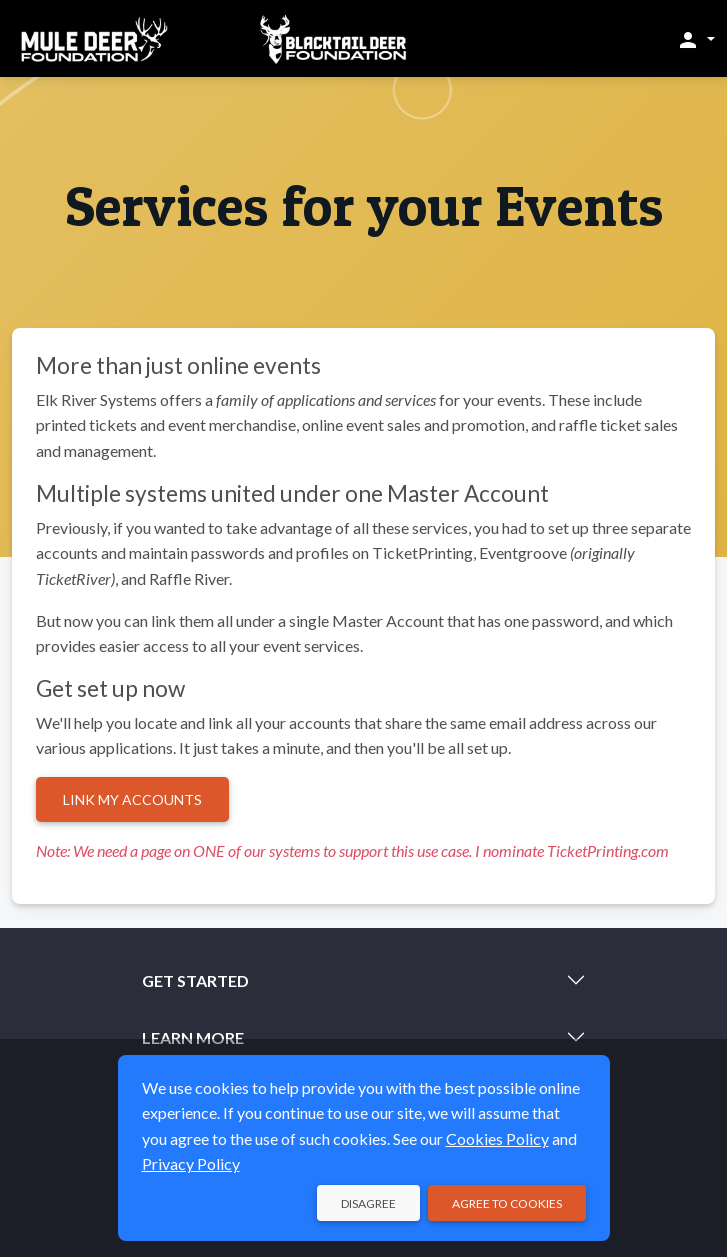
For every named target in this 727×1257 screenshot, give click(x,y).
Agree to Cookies (507, 1203)
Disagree (368, 1203)
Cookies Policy (497, 1138)
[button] (695, 39)
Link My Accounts (132, 799)
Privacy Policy (191, 1163)
